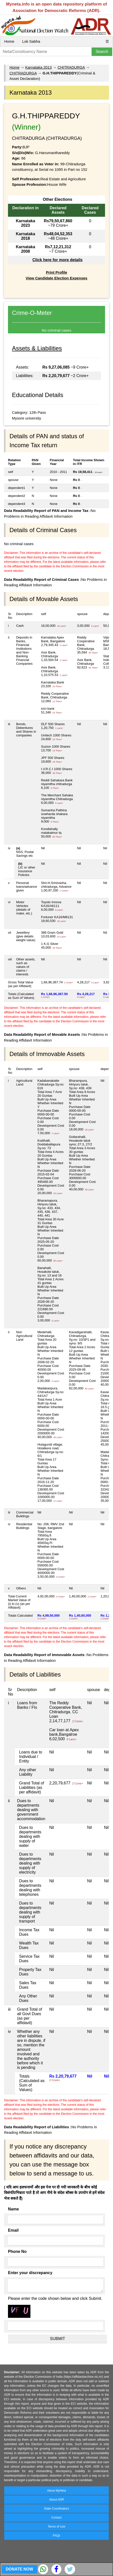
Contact (56, 2517)
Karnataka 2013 (38, 67)
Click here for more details (57, 260)
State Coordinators (56, 2508)
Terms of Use (56, 2526)
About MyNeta (56, 2490)
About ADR (56, 2499)
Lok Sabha (31, 41)
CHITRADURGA (71, 67)
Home (9, 41)
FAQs (56, 2535)
